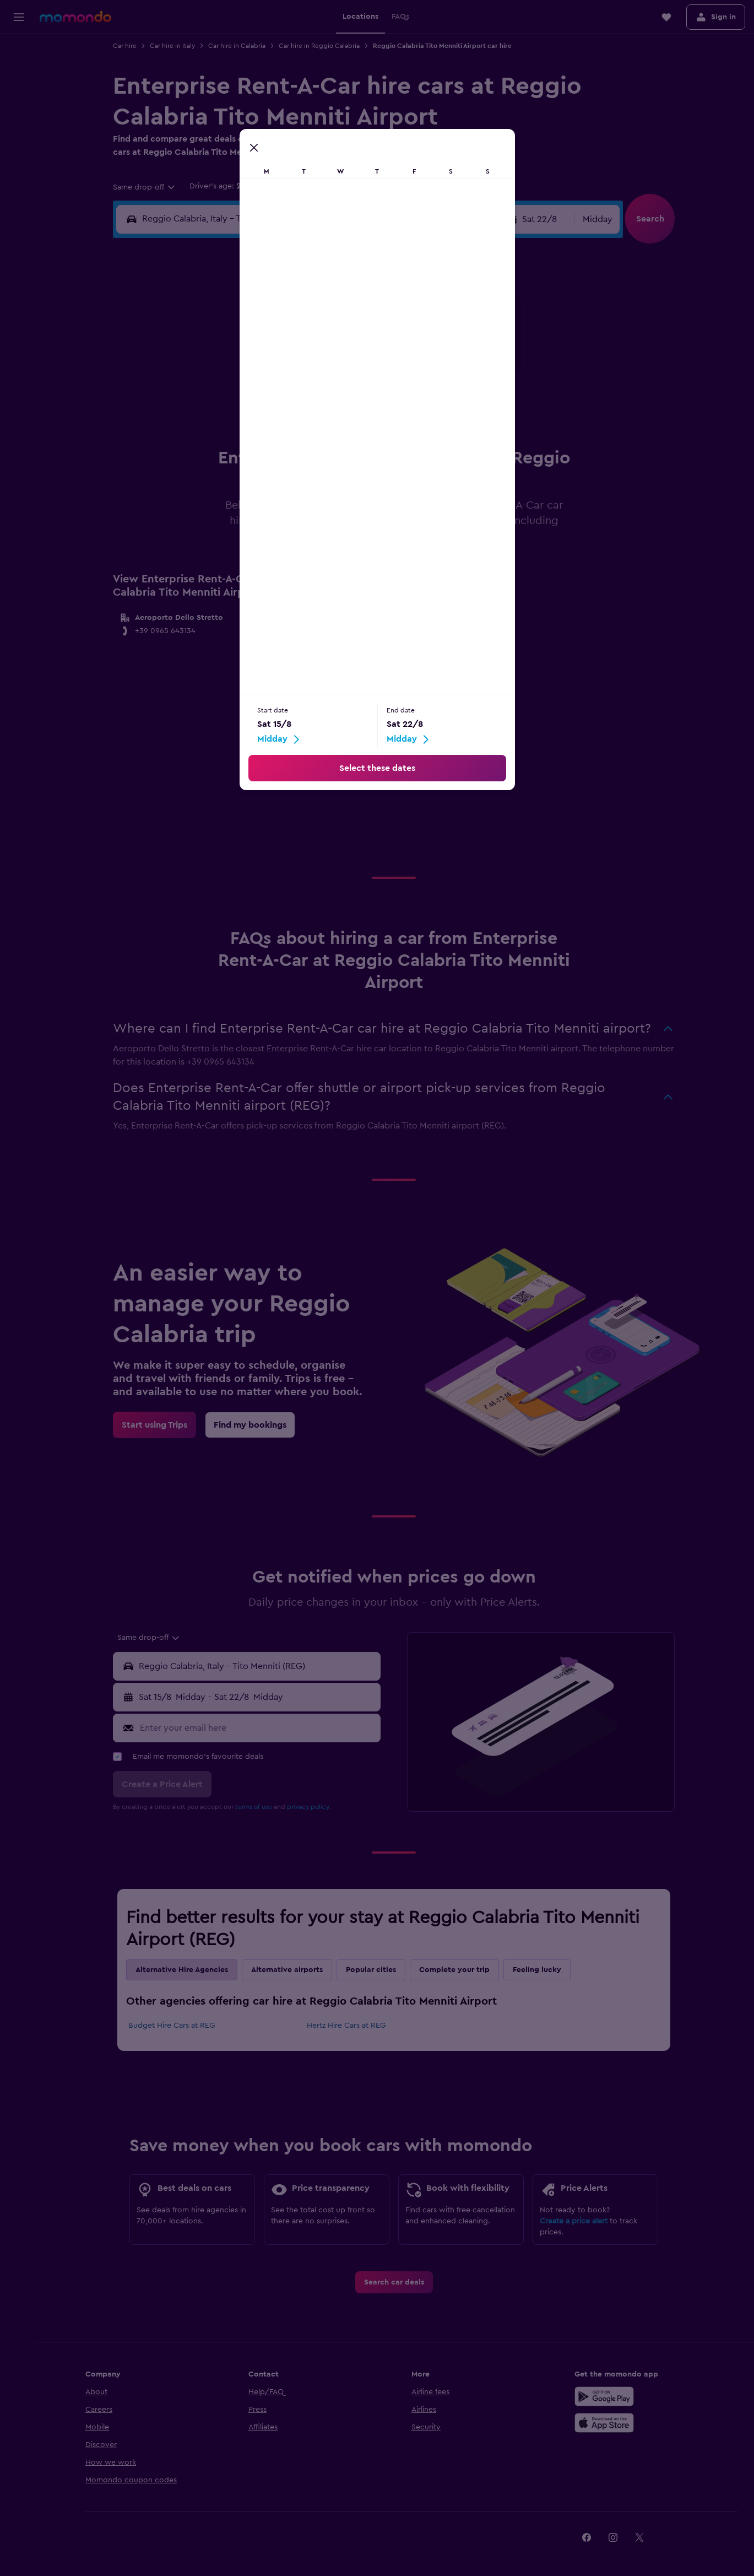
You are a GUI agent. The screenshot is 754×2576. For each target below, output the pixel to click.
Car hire (127, 45)
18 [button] (227, 401)
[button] (19, 17)
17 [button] (200, 401)
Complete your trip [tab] (456, 1970)
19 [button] (253, 401)
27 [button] (279, 427)
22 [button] (332, 401)
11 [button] (226, 374)
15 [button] (332, 374)
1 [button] (332, 321)
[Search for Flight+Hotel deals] (18, 120)
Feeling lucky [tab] (539, 1970)
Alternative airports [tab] (289, 1970)
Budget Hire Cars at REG (174, 2025)
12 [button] (253, 374)
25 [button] (226, 427)
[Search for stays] (18, 74)
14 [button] (306, 374)
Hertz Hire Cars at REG (348, 2025)
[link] (156, 1425)
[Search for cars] (18, 97)
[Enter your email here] (259, 1728)
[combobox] (146, 187)
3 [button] (200, 348)
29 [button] (332, 427)
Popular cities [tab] (373, 1970)
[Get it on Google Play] (606, 2396)
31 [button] (200, 454)
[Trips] (18, 152)
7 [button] (305, 348)
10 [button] (200, 374)
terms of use (255, 1806)
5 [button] (253, 348)
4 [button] (226, 348)
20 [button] (279, 401)
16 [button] (359, 374)
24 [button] (200, 427)
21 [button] (306, 401)
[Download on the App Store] (606, 2423)
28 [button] (306, 427)
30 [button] (359, 427)
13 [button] (279, 374)
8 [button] (332, 348)
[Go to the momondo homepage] (75, 16)
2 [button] (358, 321)
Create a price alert (576, 2221)
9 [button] (358, 348)
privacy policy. (311, 1806)
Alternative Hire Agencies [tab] (184, 1970)
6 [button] (279, 348)
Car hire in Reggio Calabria (321, 45)
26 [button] (253, 427)
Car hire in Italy (174, 45)
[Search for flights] (18, 51)
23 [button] (359, 401)
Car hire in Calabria (239, 45)
